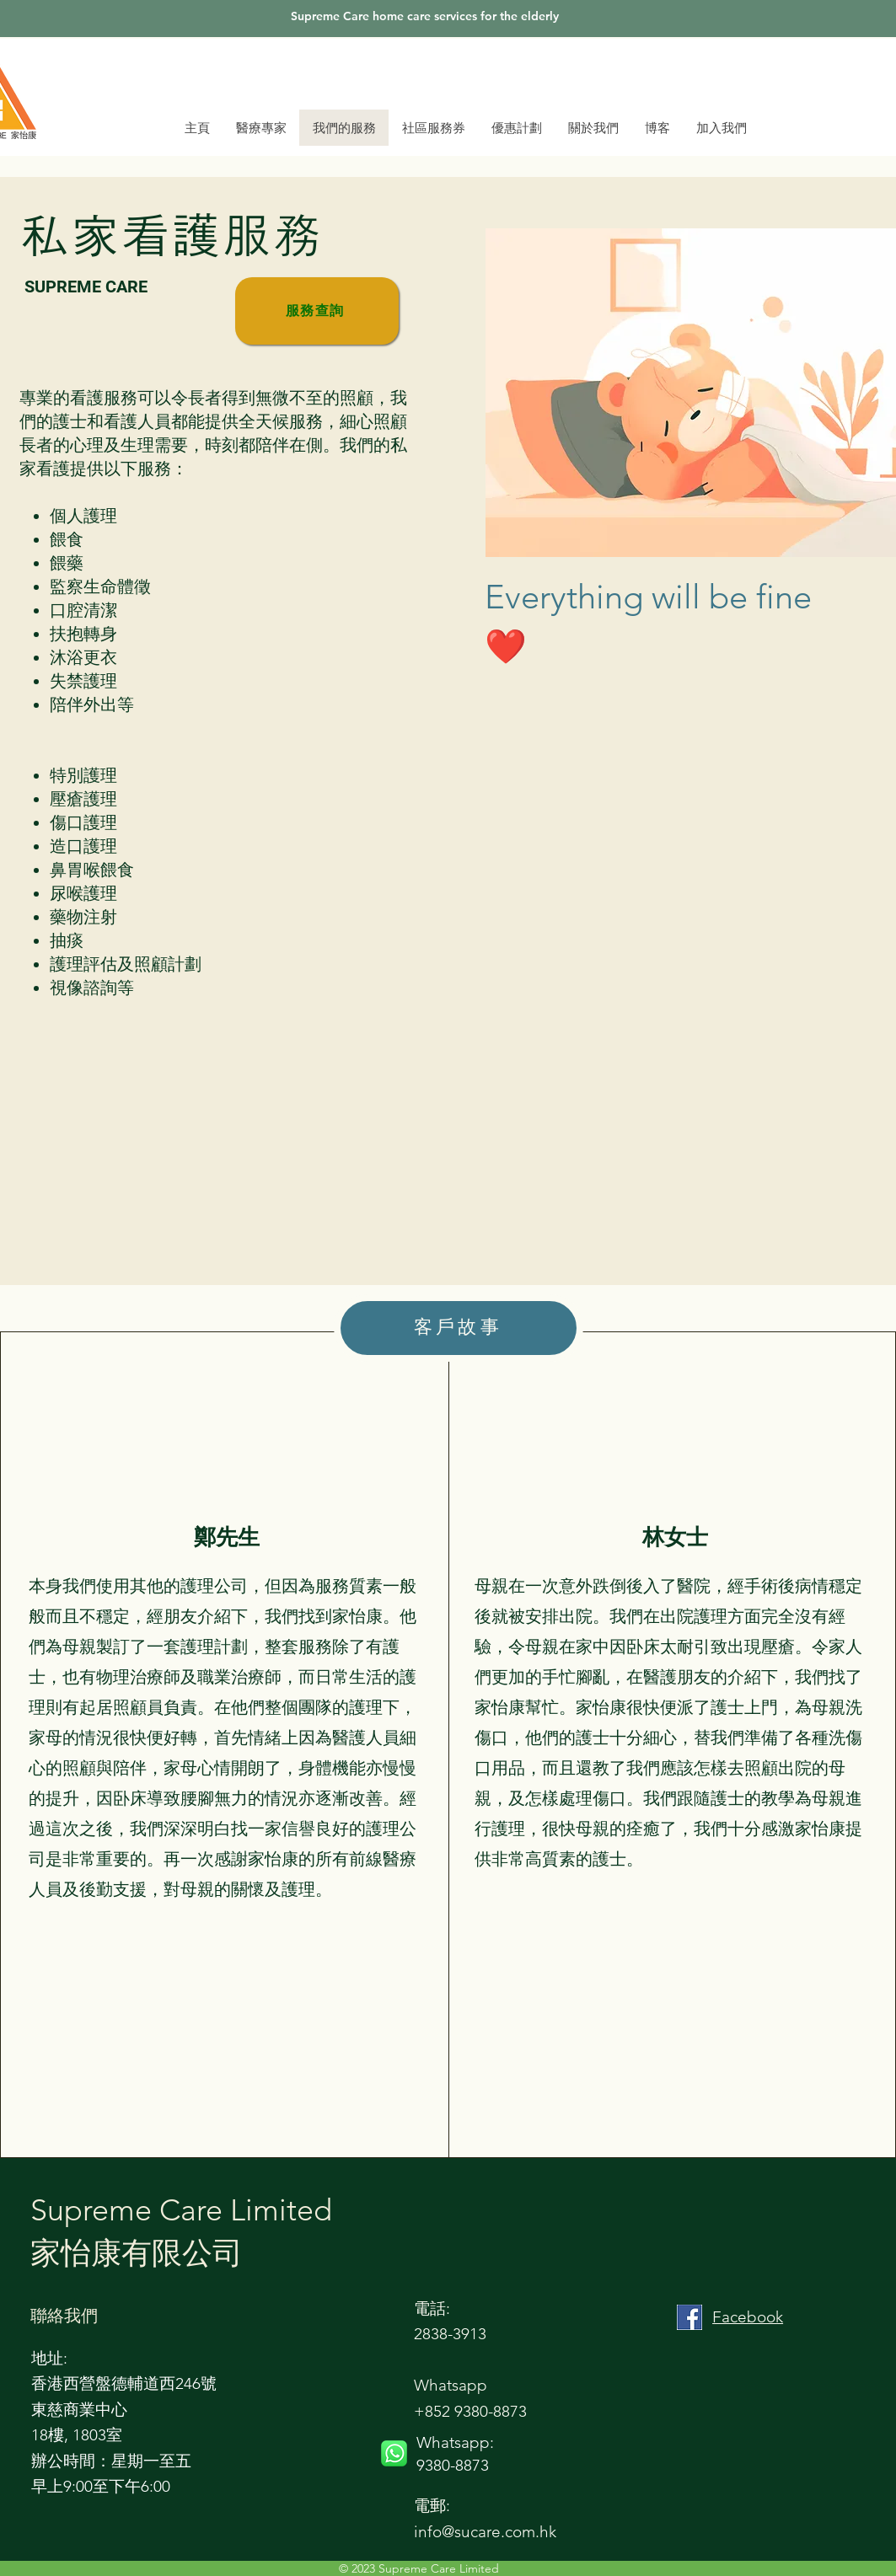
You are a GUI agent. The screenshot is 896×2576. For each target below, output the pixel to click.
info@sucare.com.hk (485, 2531)
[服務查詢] (317, 311)
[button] (593, 128)
